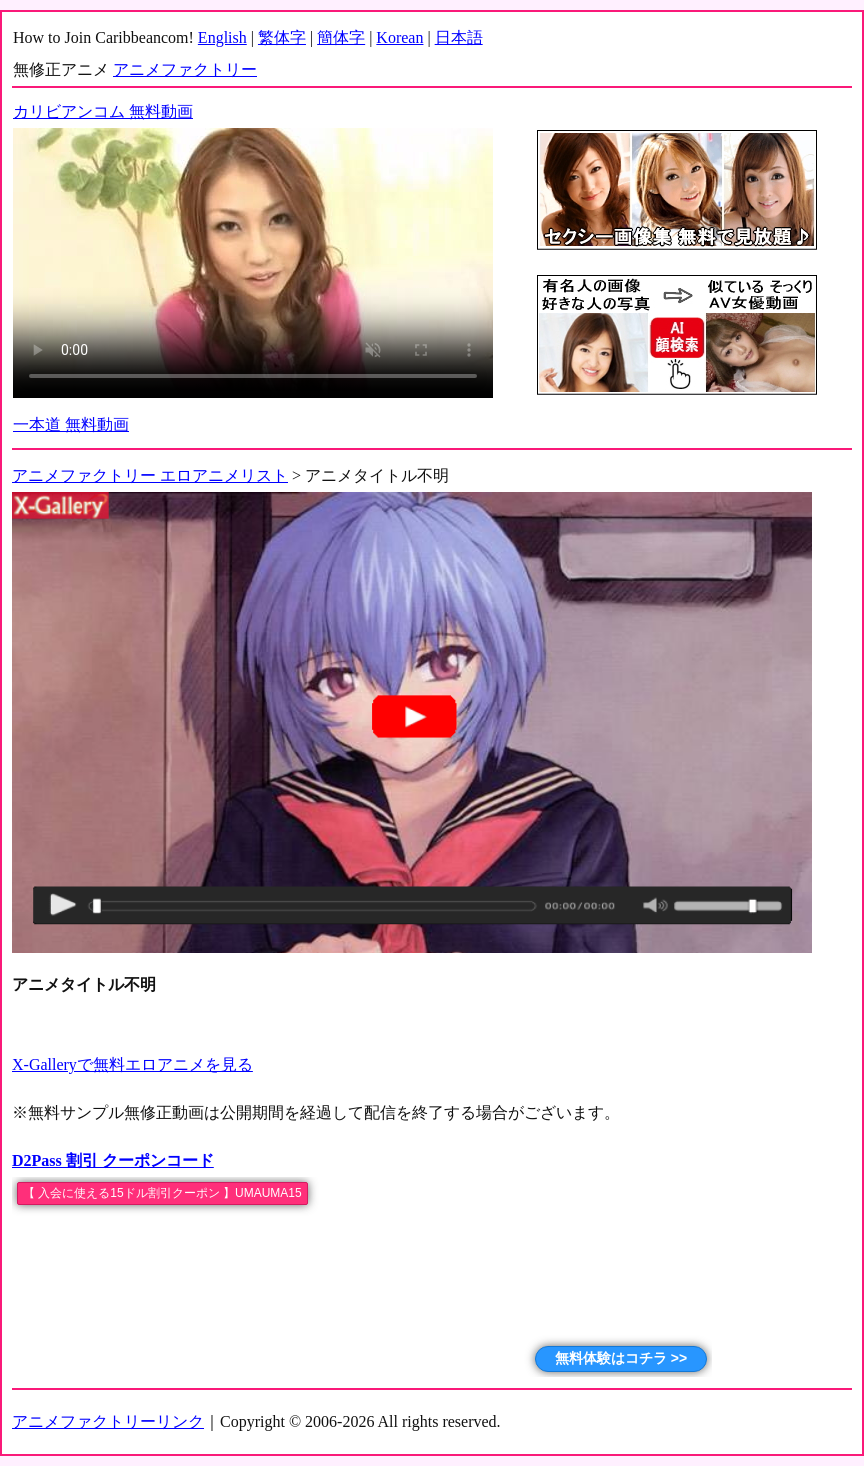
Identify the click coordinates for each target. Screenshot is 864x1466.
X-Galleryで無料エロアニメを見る (132, 1064)
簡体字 (341, 37)
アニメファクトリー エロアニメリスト (150, 475)
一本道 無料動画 (71, 424)
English (222, 37)
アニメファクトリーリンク (108, 1421)
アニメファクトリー (185, 69)
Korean (399, 37)
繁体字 (282, 37)
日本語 (459, 37)
